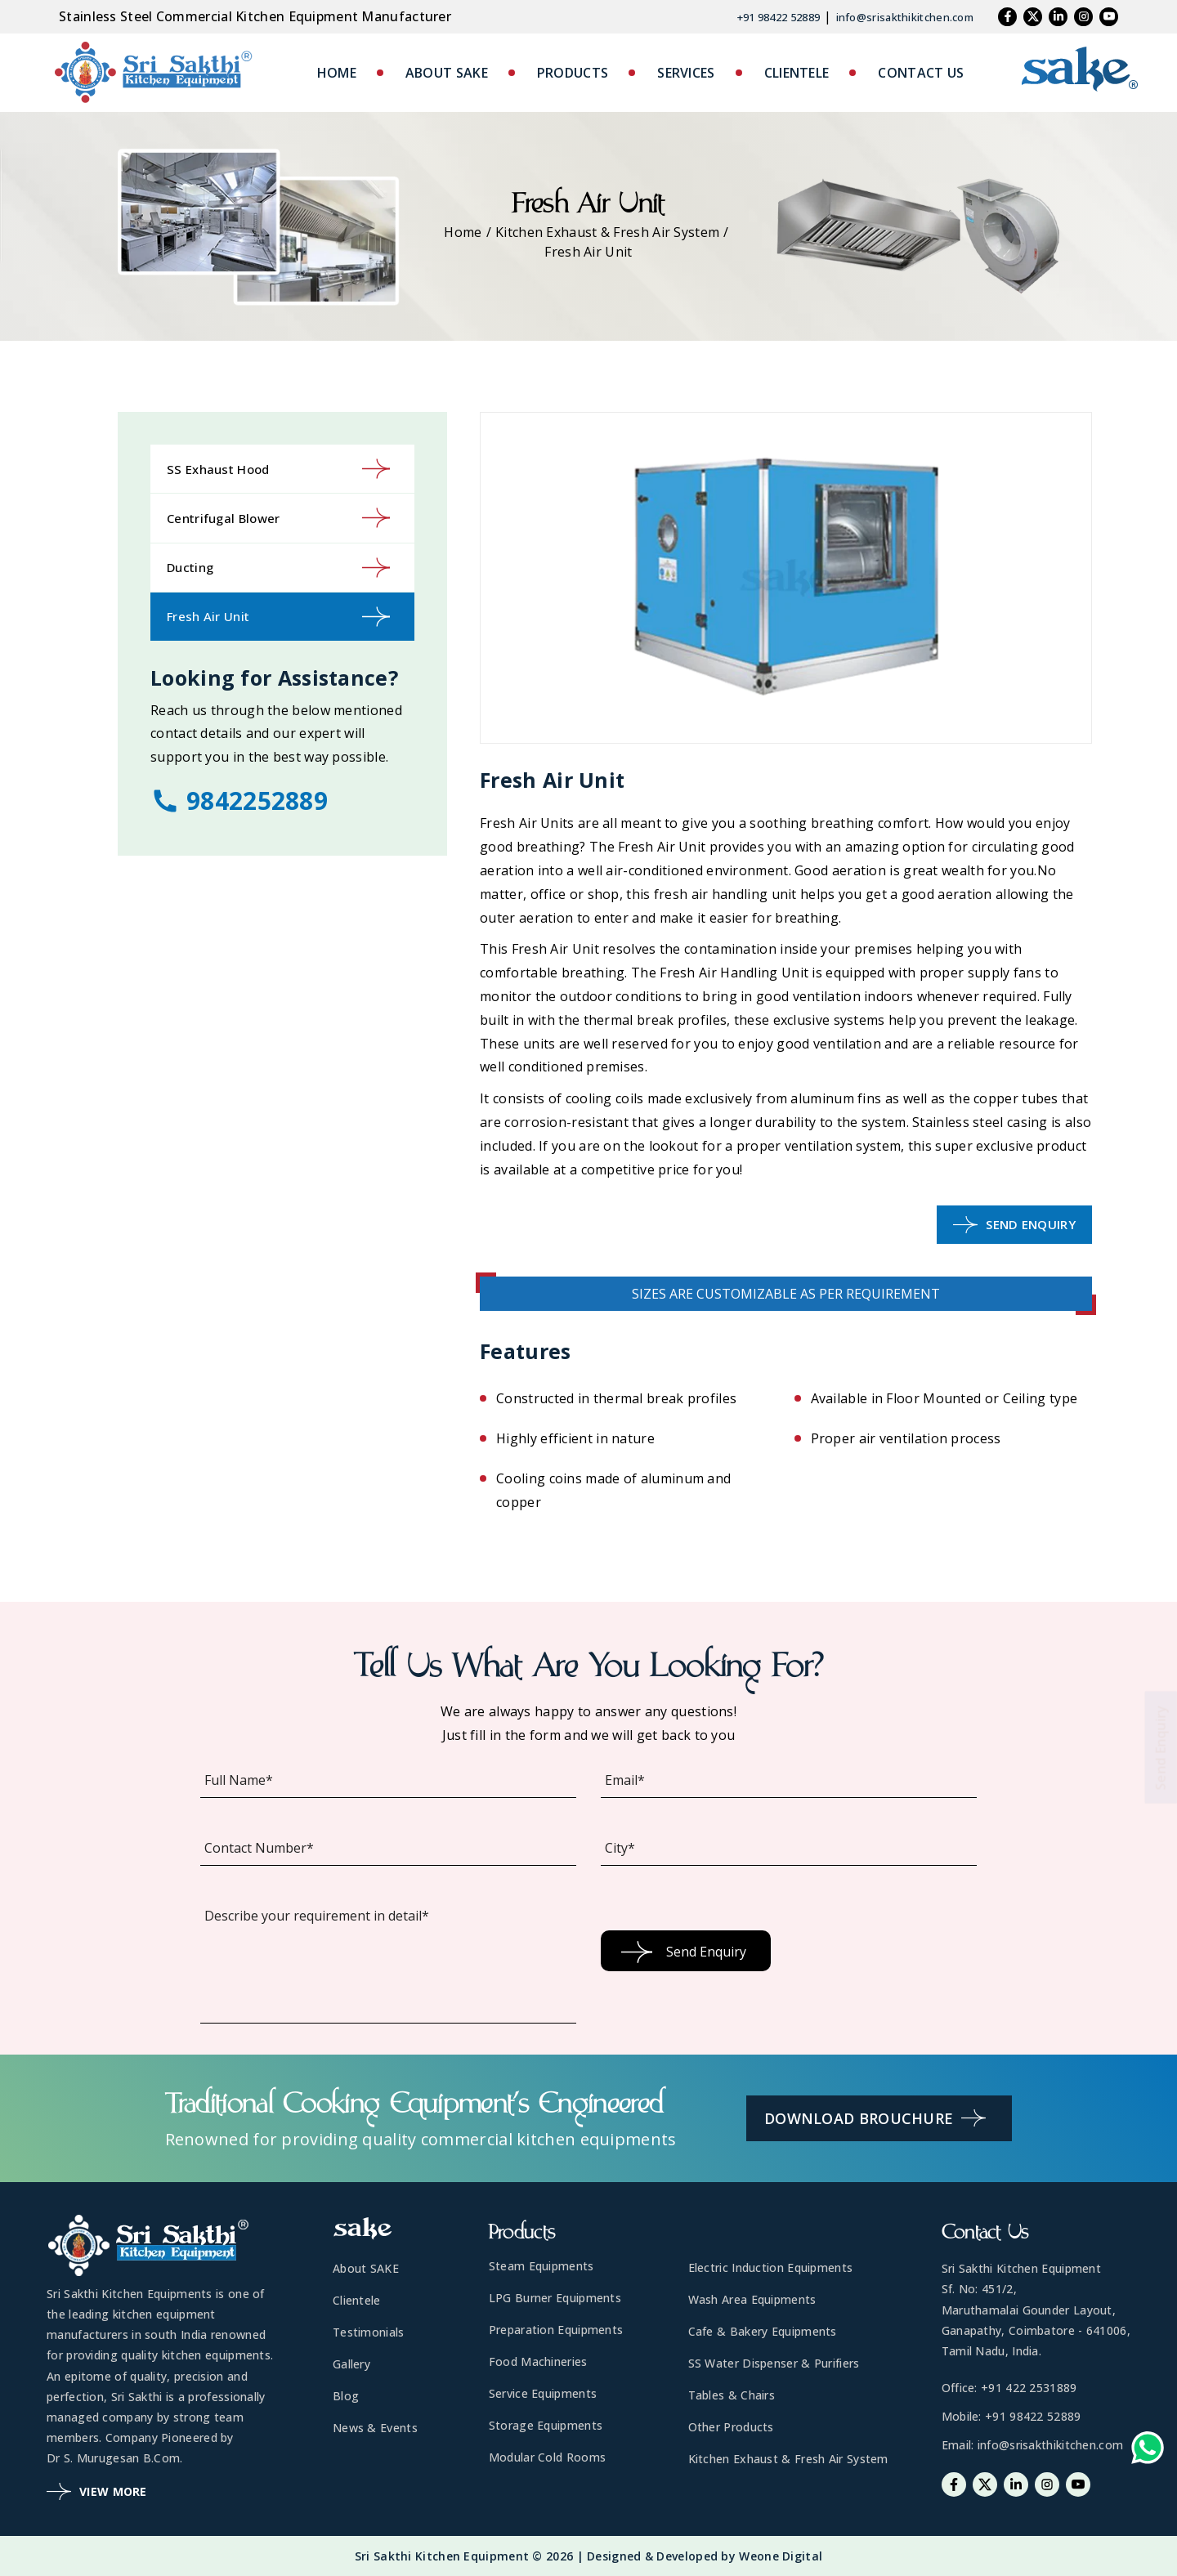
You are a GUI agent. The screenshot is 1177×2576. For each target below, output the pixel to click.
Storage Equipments (545, 2425)
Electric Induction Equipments (770, 2267)
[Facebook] (1007, 16)
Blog (346, 2396)
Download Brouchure (875, 2118)
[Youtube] (1108, 16)
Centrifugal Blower (278, 518)
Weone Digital (780, 2556)
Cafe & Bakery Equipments (762, 2331)
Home (462, 232)
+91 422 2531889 (1029, 2387)
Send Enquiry (1014, 1225)
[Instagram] (1083, 16)
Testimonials (369, 2332)
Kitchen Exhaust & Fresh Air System (607, 232)
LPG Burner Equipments (555, 2297)
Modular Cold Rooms (547, 2457)
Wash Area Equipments (752, 2299)
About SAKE (366, 2268)
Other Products (731, 2427)
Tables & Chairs (732, 2395)
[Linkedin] (1058, 16)
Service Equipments (543, 2393)
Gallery (351, 2364)
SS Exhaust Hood (278, 469)
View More (97, 2491)
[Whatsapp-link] (1147, 2451)
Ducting (278, 568)
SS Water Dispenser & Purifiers (774, 2363)
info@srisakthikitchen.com (905, 17)
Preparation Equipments (556, 2329)
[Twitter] (1032, 16)
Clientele (357, 2300)
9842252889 (239, 800)
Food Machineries (538, 2361)
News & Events (375, 2427)
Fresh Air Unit (278, 617)
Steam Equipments (541, 2266)
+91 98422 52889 (779, 17)
